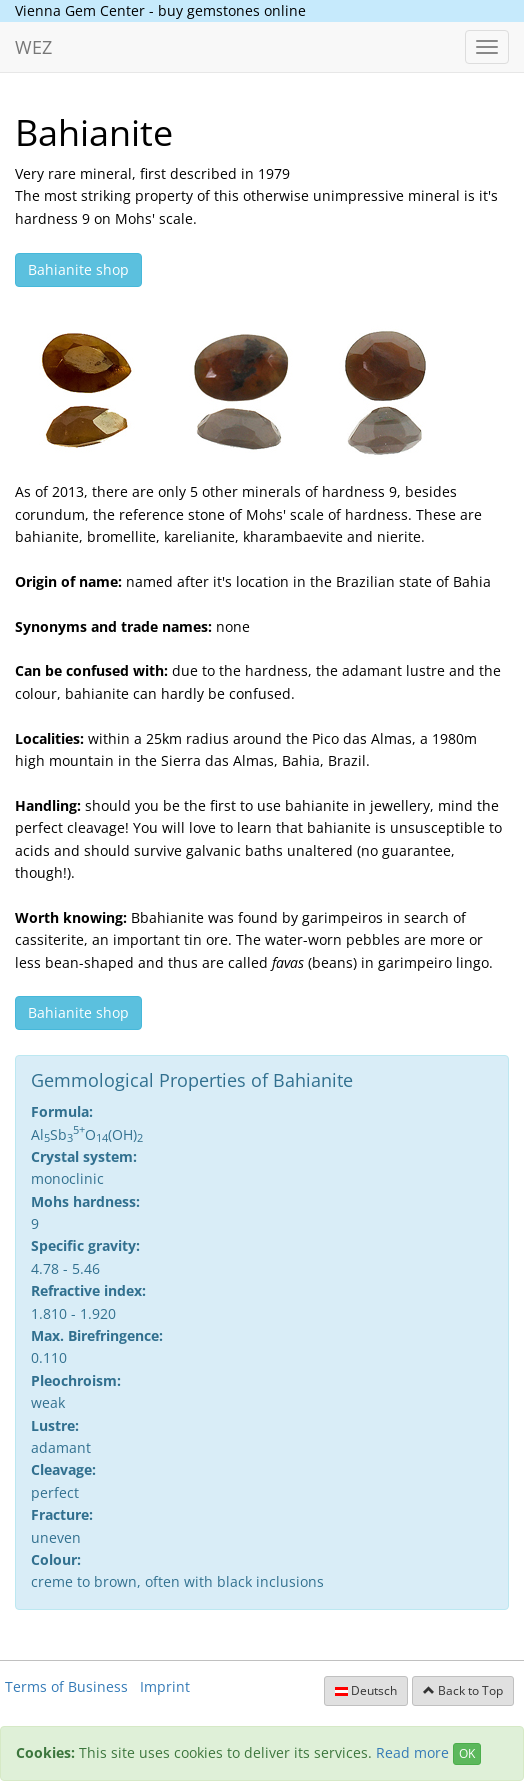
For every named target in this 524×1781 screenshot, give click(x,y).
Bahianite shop (78, 269)
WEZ (33, 47)
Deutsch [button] (366, 1690)
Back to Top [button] (463, 1690)
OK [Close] (467, 1753)
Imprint (165, 1686)
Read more (412, 1752)
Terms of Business (66, 1686)
